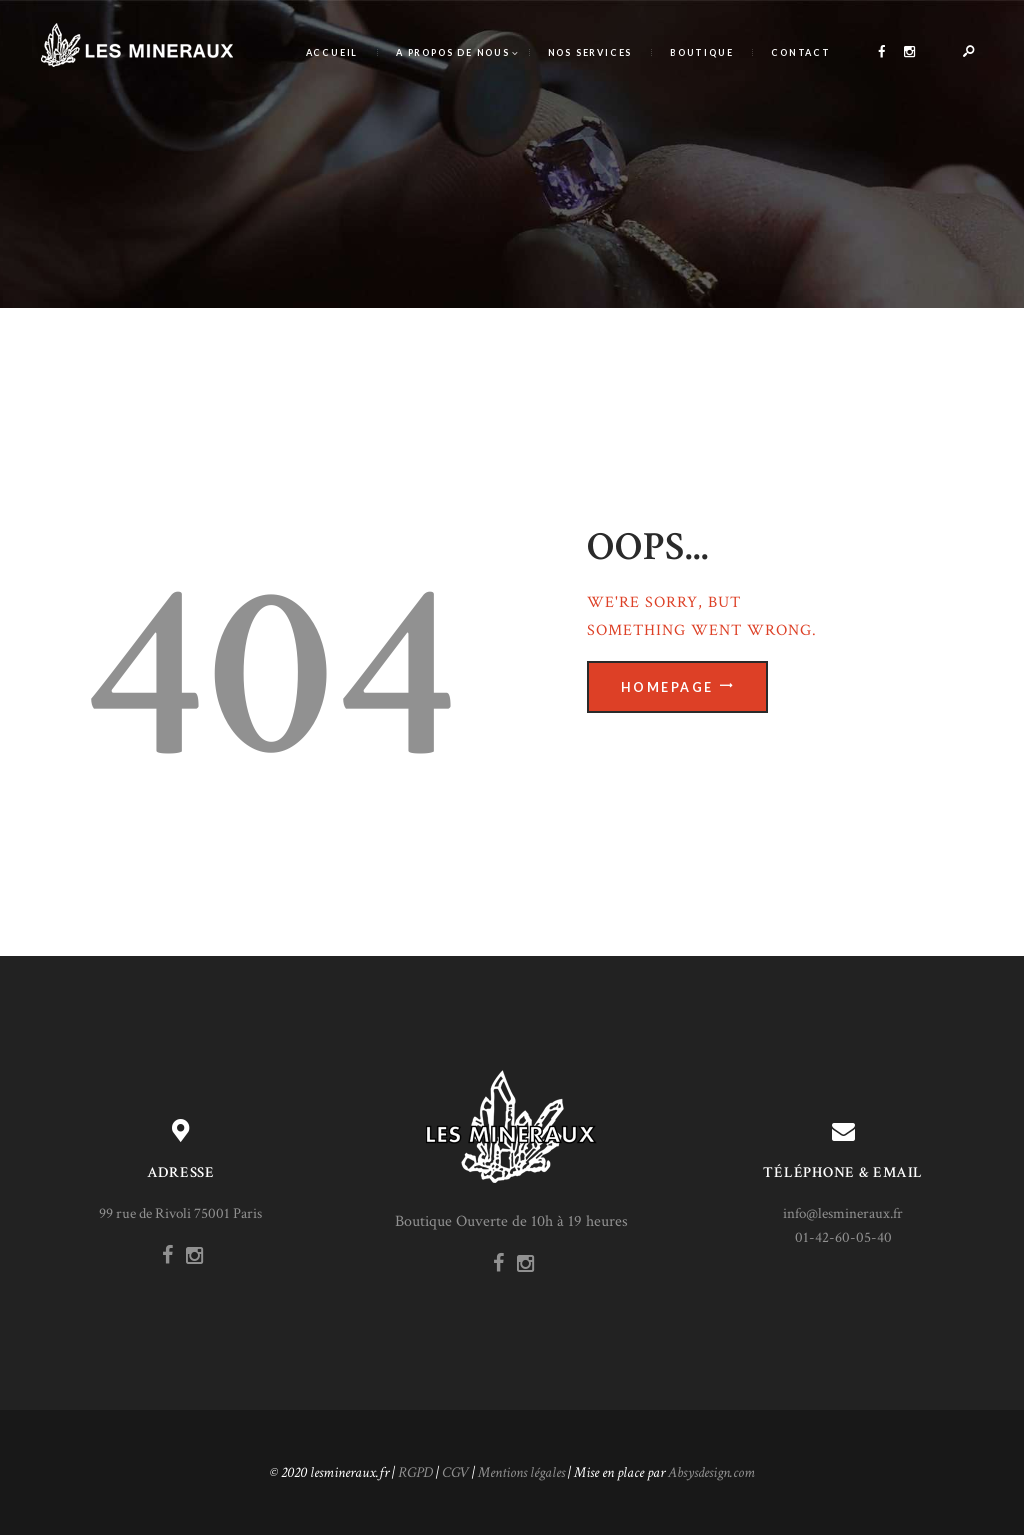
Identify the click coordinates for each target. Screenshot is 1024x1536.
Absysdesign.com (711, 1472)
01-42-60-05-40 (843, 1237)
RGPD (415, 1472)
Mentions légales (521, 1472)
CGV (455, 1472)
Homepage (667, 687)
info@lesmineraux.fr (843, 1213)
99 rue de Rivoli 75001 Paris (180, 1213)
